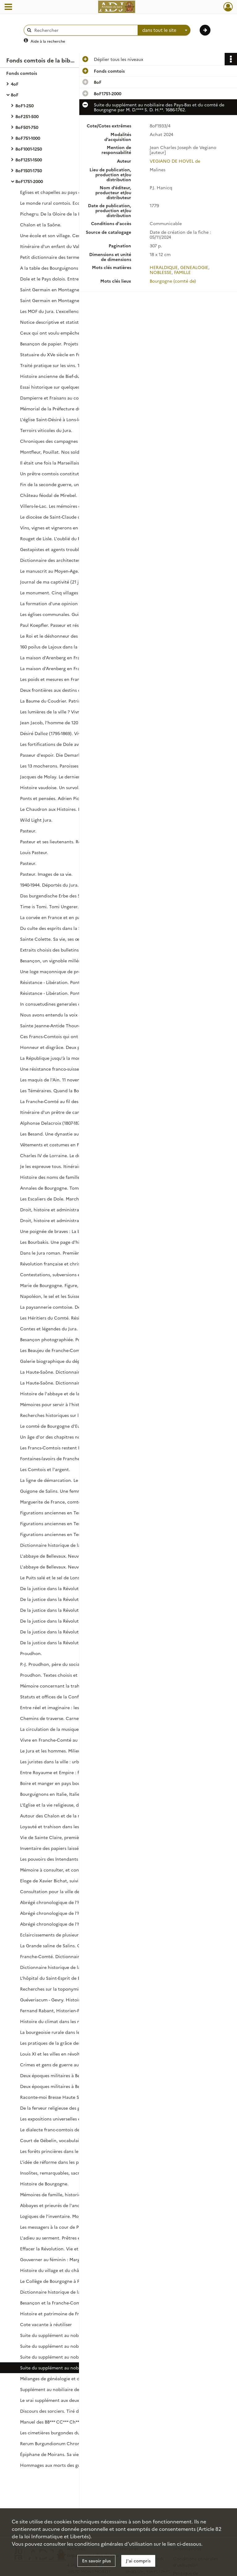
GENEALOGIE (194, 267)
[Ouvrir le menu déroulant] (8, 7)
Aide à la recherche (48, 41)
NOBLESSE (161, 272)
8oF (15, 95)
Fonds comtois (21, 73)
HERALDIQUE (164, 267)
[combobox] (164, 30)
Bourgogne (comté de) (173, 281)
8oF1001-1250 (28, 149)
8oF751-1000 (27, 138)
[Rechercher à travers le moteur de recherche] (84, 30)
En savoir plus (96, 2560)
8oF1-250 (24, 105)
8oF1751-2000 (29, 181)
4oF (15, 84)
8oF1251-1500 (28, 159)
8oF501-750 (26, 127)
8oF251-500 (27, 116)
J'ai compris (138, 2560)
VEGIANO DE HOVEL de (175, 161)
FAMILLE (182, 272)
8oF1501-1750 (28, 170)
